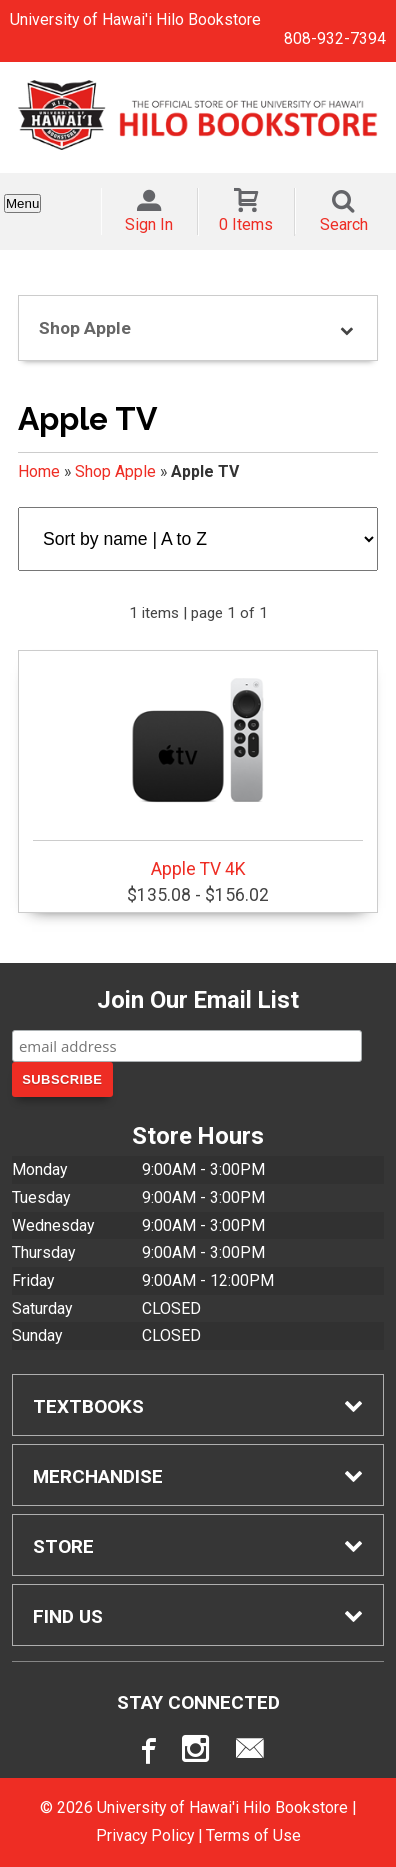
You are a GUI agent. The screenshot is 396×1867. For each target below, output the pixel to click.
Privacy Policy (145, 1835)
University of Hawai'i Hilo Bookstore (135, 19)
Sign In (149, 224)
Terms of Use (253, 1835)
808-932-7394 (335, 38)
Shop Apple (115, 471)
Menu (22, 203)
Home (39, 471)
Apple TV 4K (198, 767)
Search (344, 224)
